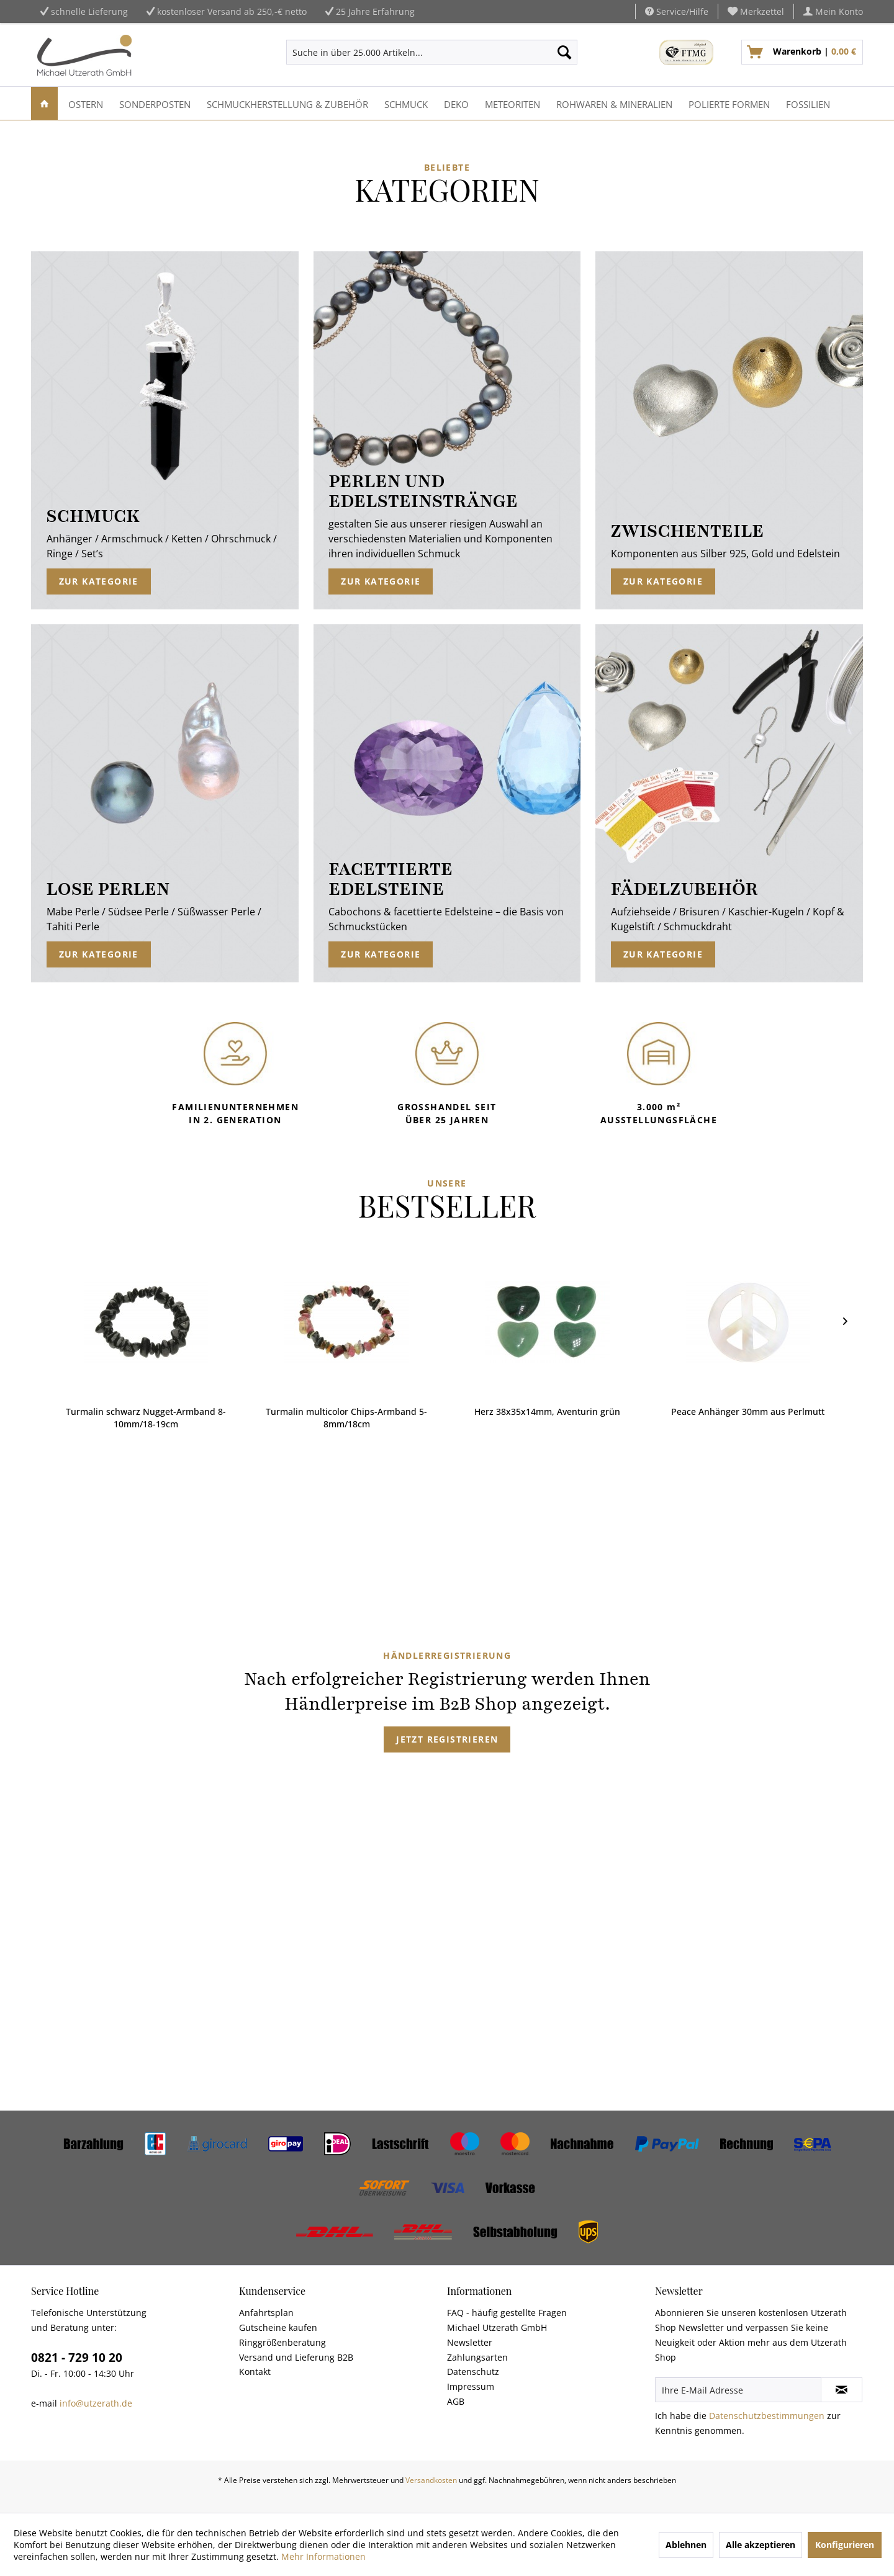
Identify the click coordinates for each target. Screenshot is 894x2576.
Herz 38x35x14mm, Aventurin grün (347, 1411)
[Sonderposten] (155, 103)
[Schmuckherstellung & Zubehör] (287, 103)
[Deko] (456, 103)
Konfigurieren (844, 2545)
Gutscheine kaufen (278, 2327)
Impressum (470, 2386)
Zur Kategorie (98, 581)
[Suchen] (564, 52)
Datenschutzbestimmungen (766, 2415)
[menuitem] (756, 11)
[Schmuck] (406, 103)
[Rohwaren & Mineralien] (614, 103)
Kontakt (255, 2371)
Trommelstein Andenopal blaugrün (748, 1411)
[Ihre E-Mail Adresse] (738, 2389)
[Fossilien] (808, 103)
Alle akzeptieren (760, 2545)
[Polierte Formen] (729, 103)
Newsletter (469, 2342)
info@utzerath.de (96, 2403)
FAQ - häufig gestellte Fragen (507, 2312)
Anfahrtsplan (266, 2312)
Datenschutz (473, 2371)
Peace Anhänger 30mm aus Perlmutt (548, 1411)
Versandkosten (431, 2480)
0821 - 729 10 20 (76, 2357)
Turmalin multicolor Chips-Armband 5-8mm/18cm (146, 1418)
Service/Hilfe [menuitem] (676, 11)
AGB (455, 2401)
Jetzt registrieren (447, 1739)
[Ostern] (85, 103)
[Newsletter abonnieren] (841, 2389)
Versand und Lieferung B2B (296, 2357)
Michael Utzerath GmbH (497, 2327)
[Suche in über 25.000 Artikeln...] (431, 52)
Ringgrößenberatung (282, 2342)
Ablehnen (686, 2545)
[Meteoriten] (512, 103)
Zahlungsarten (477, 2357)
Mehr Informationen (323, 2556)
